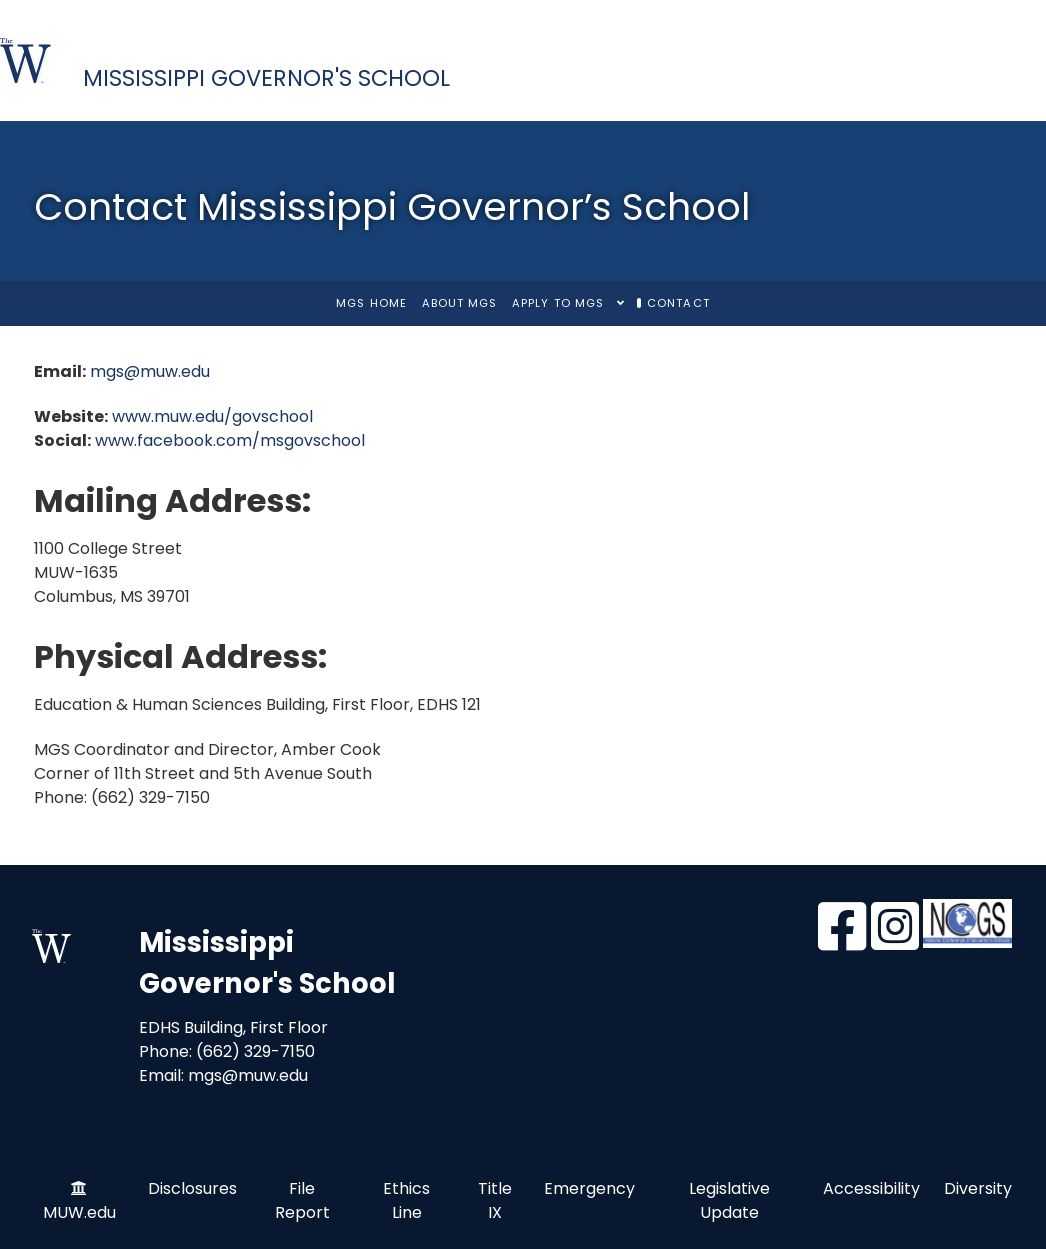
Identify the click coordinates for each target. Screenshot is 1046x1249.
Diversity (978, 1188)
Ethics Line (406, 1200)
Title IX (495, 1200)
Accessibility (871, 1188)
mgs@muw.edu (150, 371)
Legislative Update (729, 1200)
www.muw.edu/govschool (212, 416)
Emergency (589, 1188)
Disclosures (192, 1188)
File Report (302, 1200)
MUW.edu (79, 1212)
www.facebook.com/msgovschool (230, 440)
